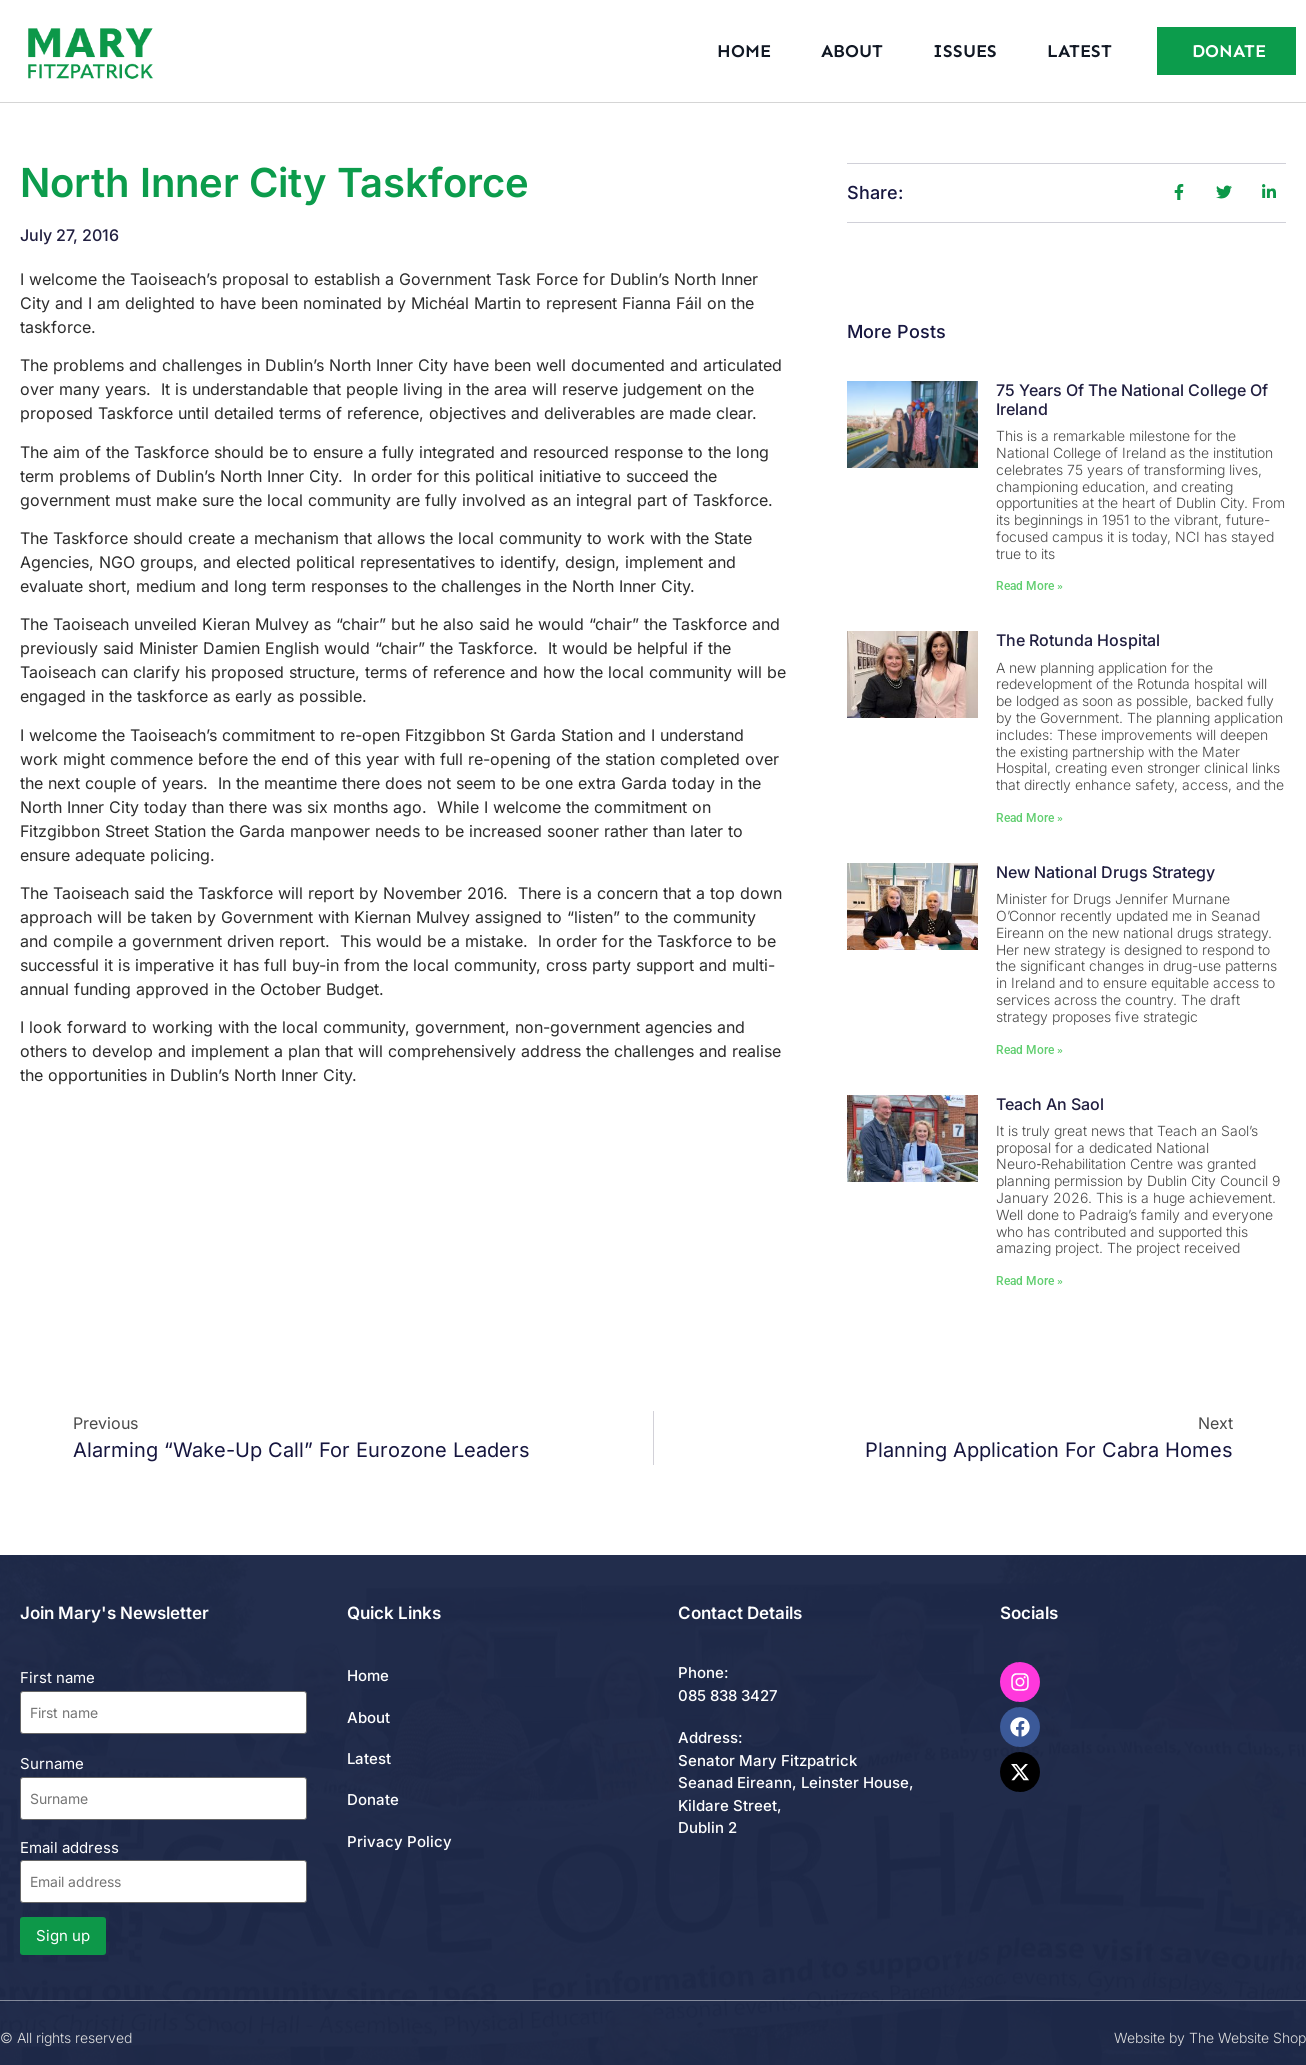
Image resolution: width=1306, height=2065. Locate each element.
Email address (163, 1870)
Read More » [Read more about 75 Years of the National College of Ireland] (1029, 586)
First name (57, 1677)
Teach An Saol (1050, 1104)
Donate (373, 1799)
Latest (1079, 51)
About (852, 51)
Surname (52, 1763)
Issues (965, 51)
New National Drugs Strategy (1105, 872)
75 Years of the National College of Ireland (1132, 399)
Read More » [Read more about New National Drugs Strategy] (1029, 1050)
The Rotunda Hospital (1078, 640)
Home (744, 51)
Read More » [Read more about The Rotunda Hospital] (1029, 818)
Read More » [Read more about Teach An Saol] (1029, 1281)
